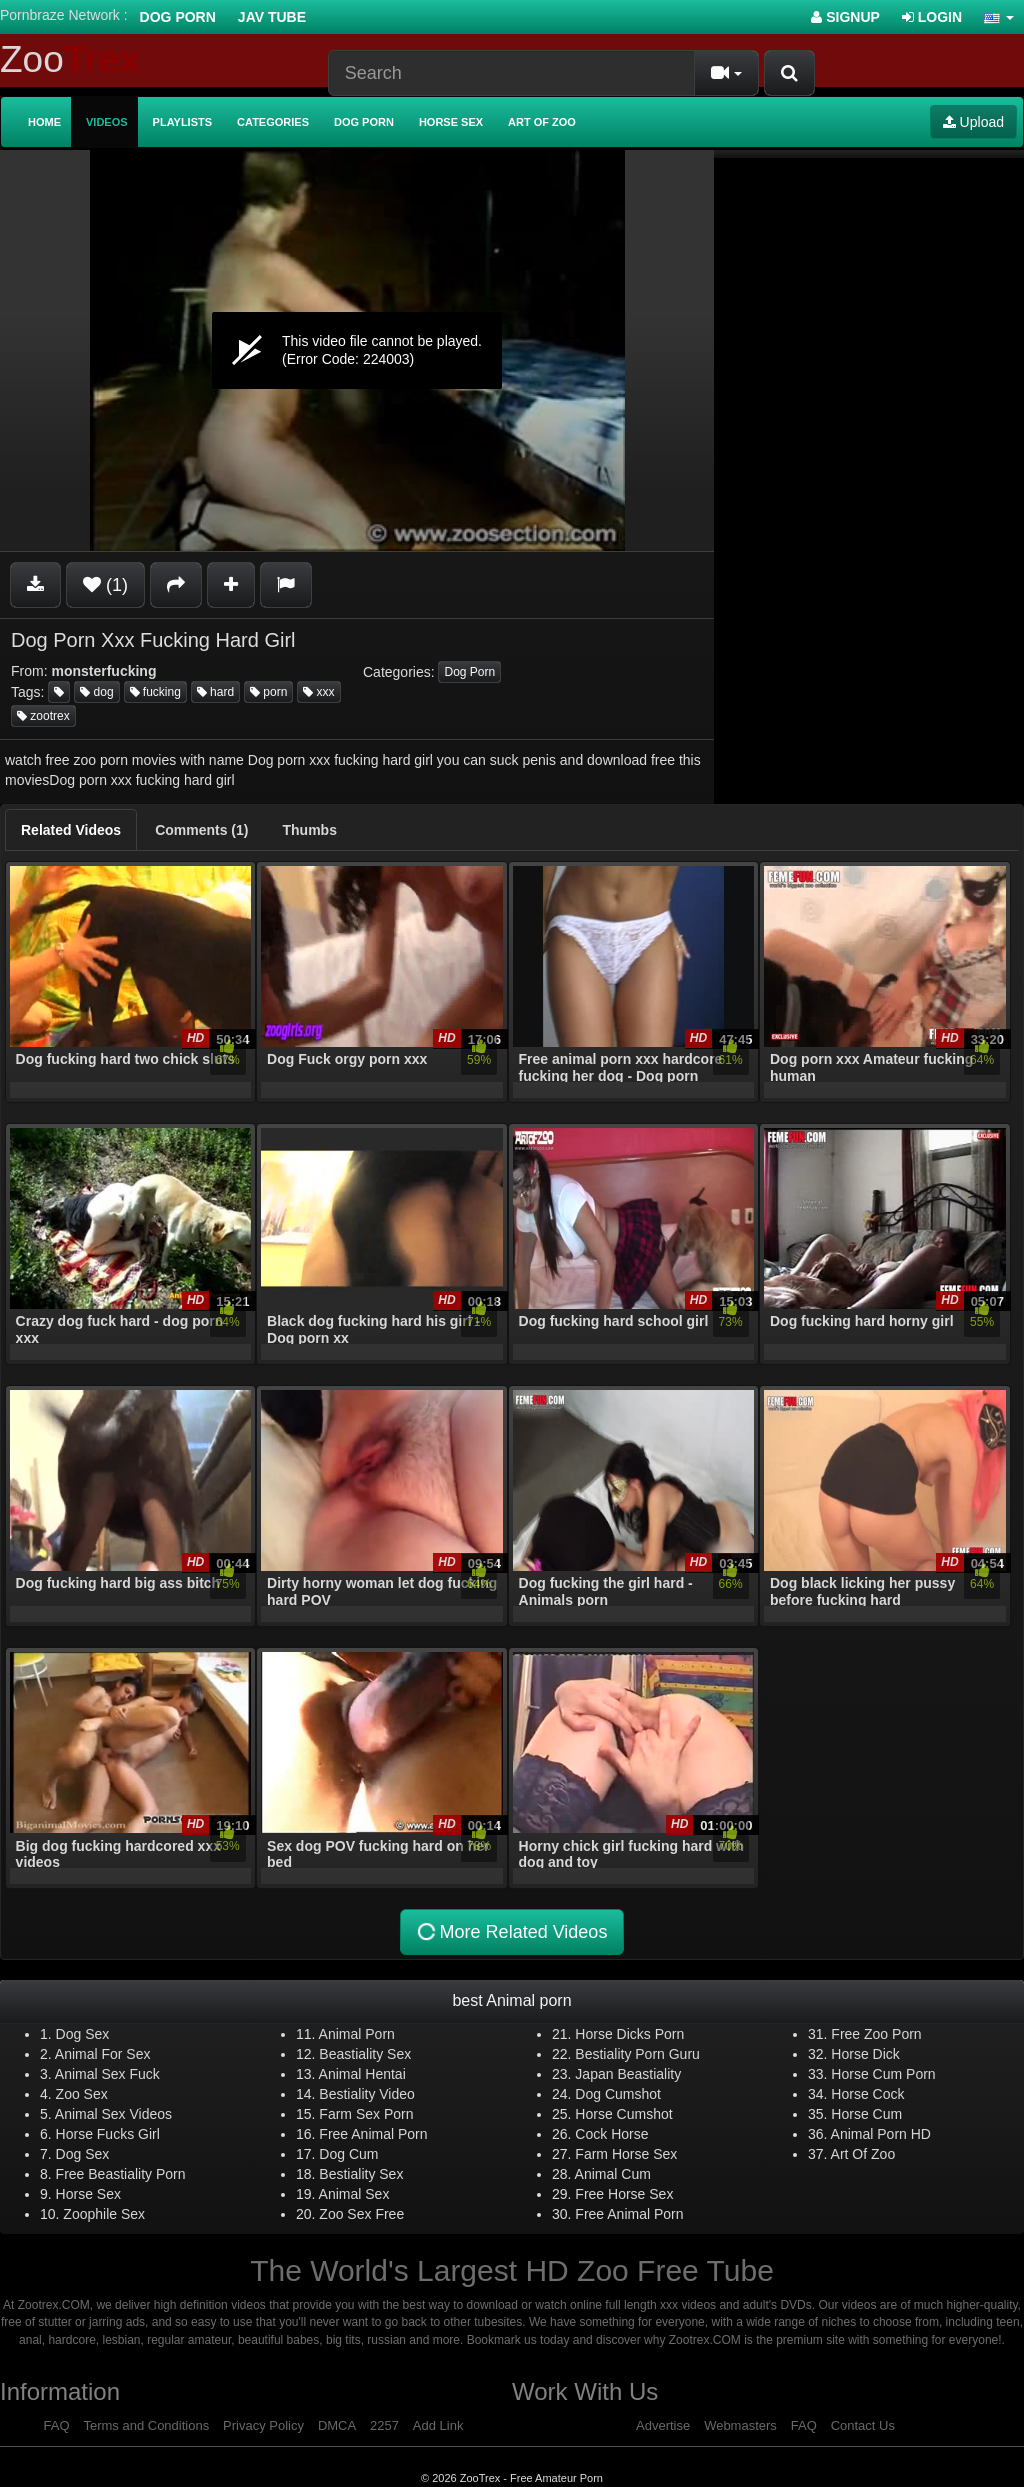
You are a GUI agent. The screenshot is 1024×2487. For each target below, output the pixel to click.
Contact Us (863, 2425)
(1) (105, 585)
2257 (384, 2425)
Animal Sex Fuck (107, 2074)
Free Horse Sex (624, 2194)
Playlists (183, 122)
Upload (973, 122)
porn (268, 692)
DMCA (337, 2425)
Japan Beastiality (628, 2074)
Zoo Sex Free (361, 2214)
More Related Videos (510, 1932)
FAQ (57, 2425)
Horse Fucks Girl (108, 2134)
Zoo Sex (82, 2094)
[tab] (71, 830)
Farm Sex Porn (366, 2114)
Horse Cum (866, 2114)
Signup (845, 17)
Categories (273, 122)
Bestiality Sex (361, 2174)
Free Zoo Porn (876, 2034)
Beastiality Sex (365, 2054)
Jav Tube (272, 17)
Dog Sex (83, 2034)
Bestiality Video (366, 2094)
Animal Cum (613, 2174)
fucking (155, 692)
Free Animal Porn (373, 2134)
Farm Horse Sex (626, 2154)
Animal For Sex (103, 2054)
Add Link (438, 2425)
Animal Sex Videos (113, 2114)
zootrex (43, 716)
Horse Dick (865, 2054)
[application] (357, 350)
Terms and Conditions (146, 2425)
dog (96, 692)
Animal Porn (357, 2034)
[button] (999, 17)
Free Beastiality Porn (121, 2174)
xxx (318, 692)
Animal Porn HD (881, 2134)
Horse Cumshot (623, 2114)
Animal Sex (354, 2194)
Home (44, 122)
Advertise (663, 2425)
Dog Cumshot (618, 2094)
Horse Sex (451, 122)
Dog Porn (178, 17)
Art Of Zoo (863, 2154)
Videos (107, 122)
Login (932, 17)
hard (215, 692)
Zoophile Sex (104, 2214)
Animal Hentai (362, 2074)
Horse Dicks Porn (629, 2034)
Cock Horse (611, 2134)
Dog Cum (348, 2154)
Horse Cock (867, 2094)
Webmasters (740, 2425)
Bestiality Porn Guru (637, 2054)
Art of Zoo (542, 122)
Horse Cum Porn (883, 2074)
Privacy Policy (263, 2425)
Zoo (70, 59)
